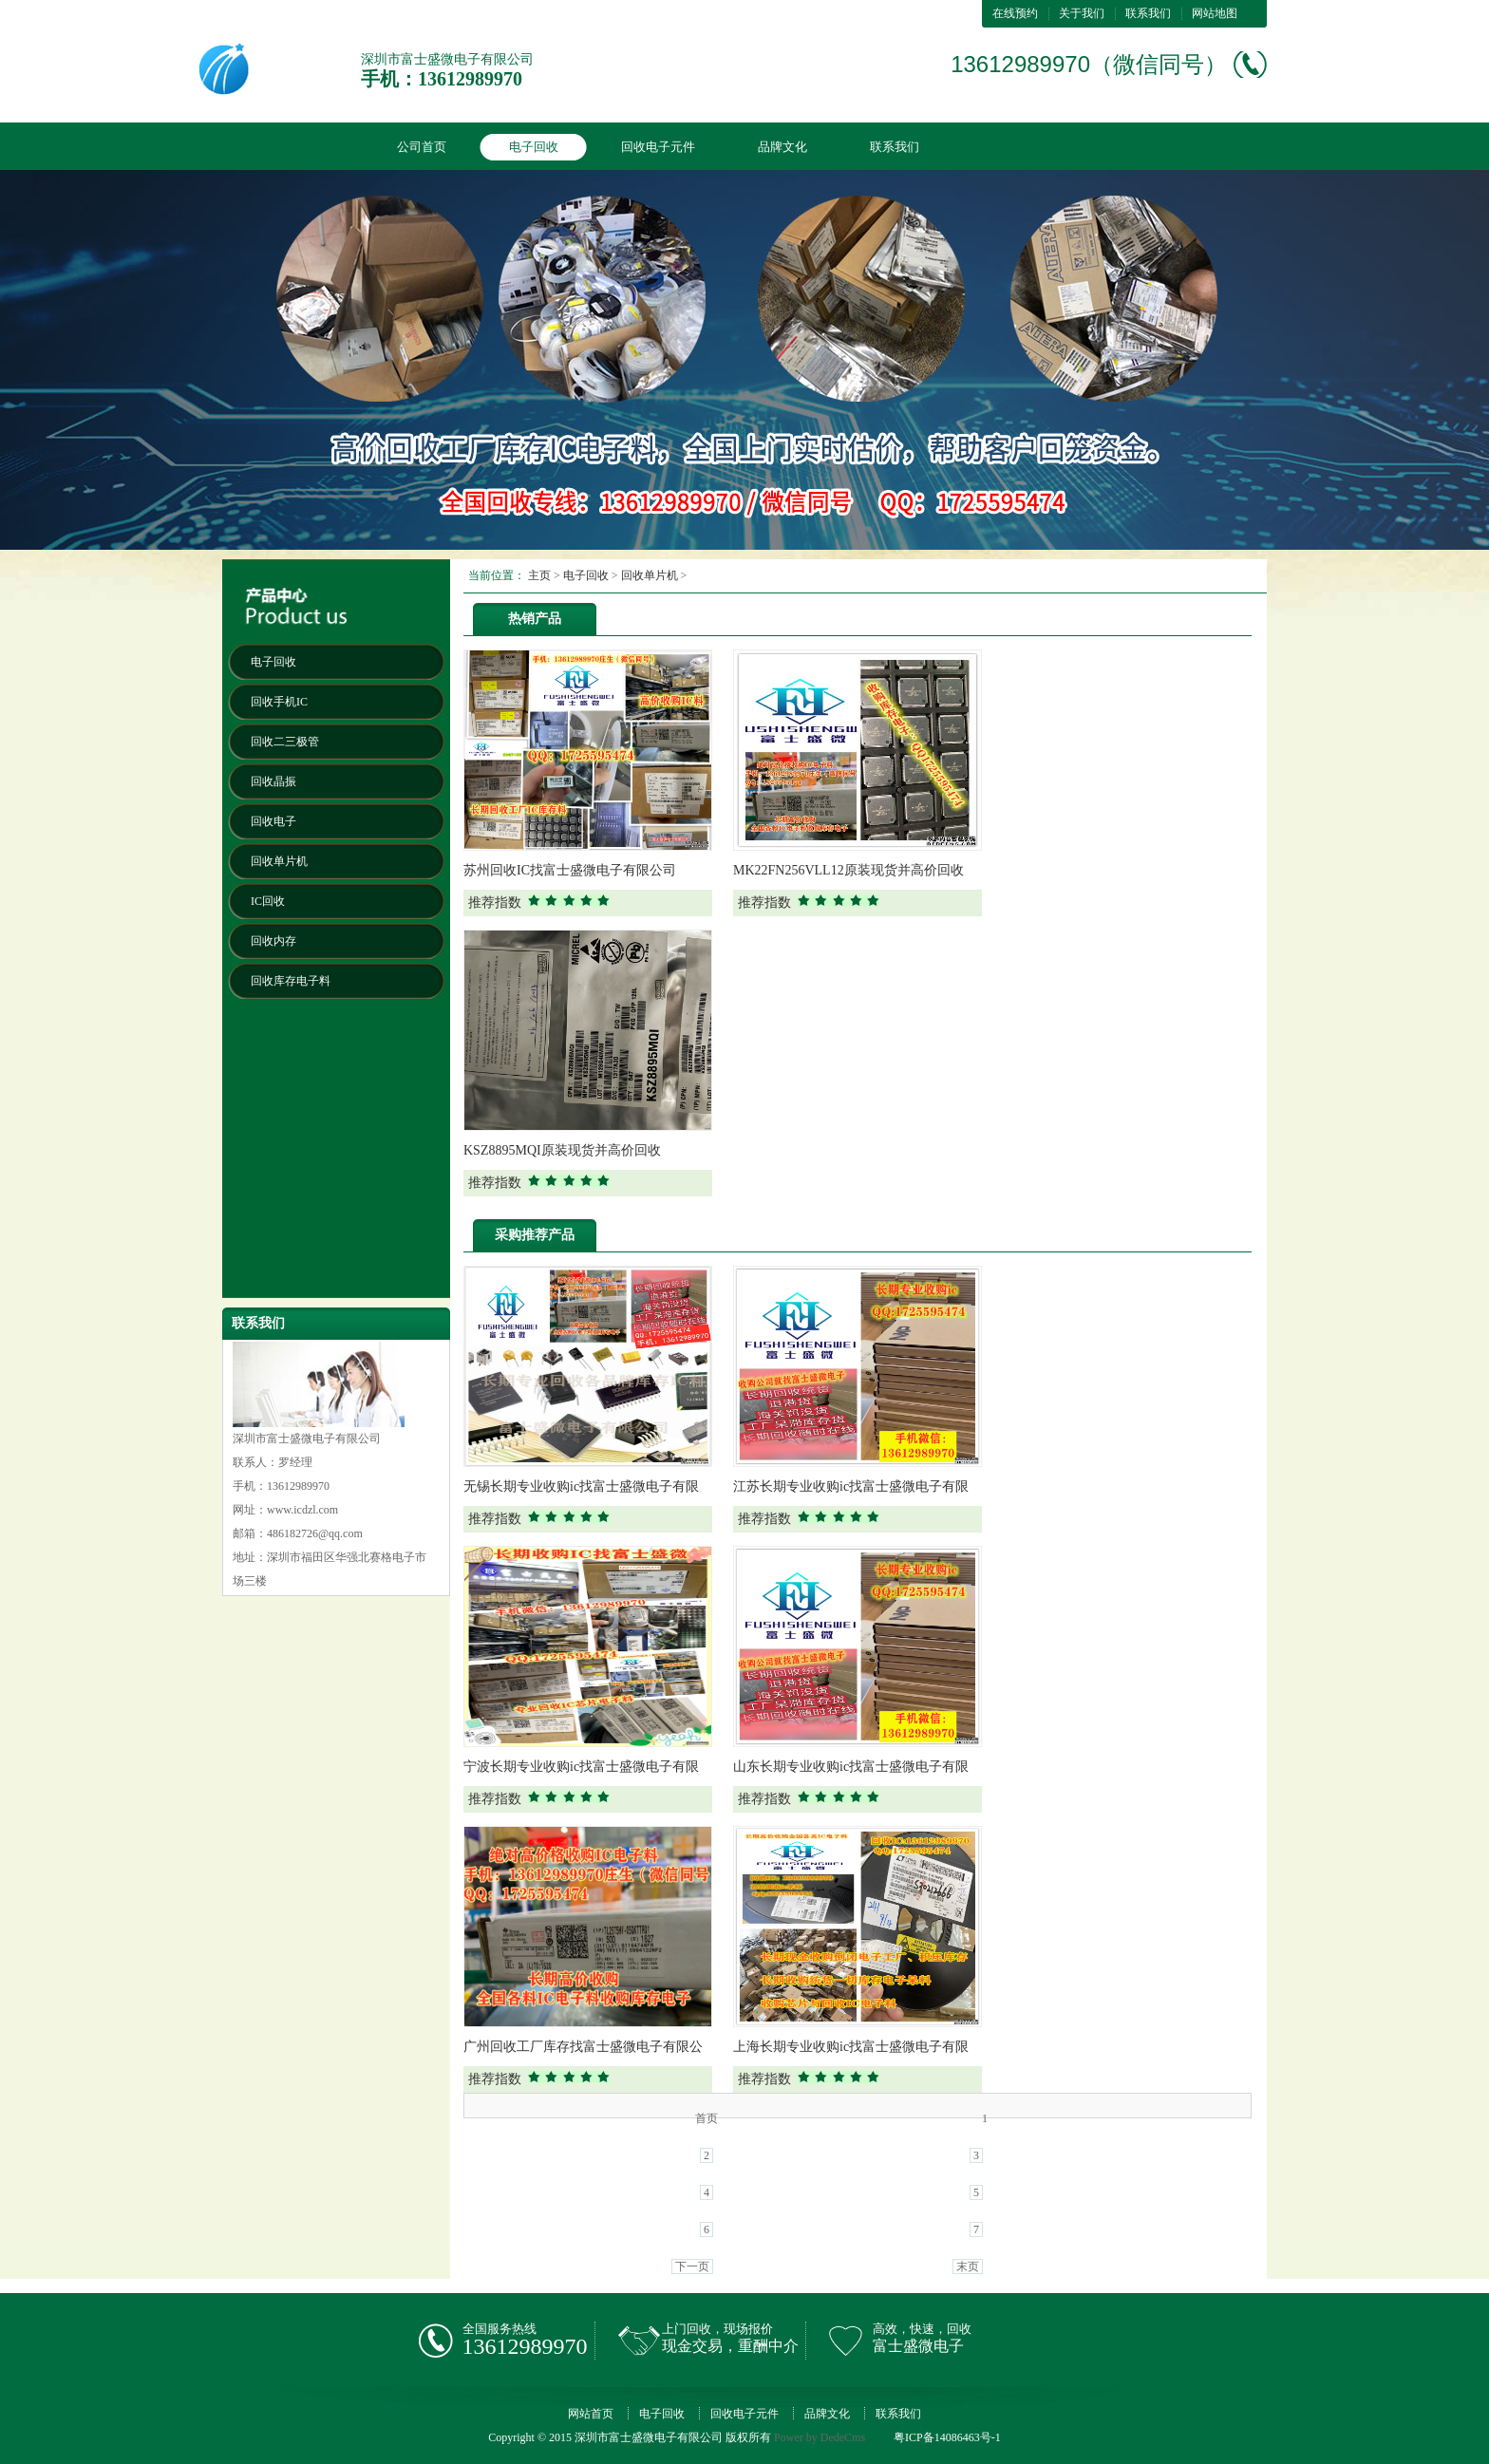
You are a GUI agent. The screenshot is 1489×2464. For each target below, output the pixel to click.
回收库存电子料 (290, 980)
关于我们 (1081, 13)
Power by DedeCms (819, 2437)
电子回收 (533, 147)
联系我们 (1148, 13)
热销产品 (534, 618)
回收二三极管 (285, 741)
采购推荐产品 (535, 1235)
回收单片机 (279, 861)
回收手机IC (279, 701)
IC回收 (268, 901)
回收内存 (273, 941)
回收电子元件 (658, 147)
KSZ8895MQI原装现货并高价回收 (562, 1150)
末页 (967, 2266)
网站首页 (590, 2413)
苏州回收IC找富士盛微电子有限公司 (569, 870)
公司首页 (421, 147)
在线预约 (1015, 13)
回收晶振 (273, 781)
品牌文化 (782, 147)
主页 (539, 575)
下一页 (692, 2266)
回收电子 (273, 821)
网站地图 (1214, 13)
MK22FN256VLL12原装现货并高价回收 (848, 870)
